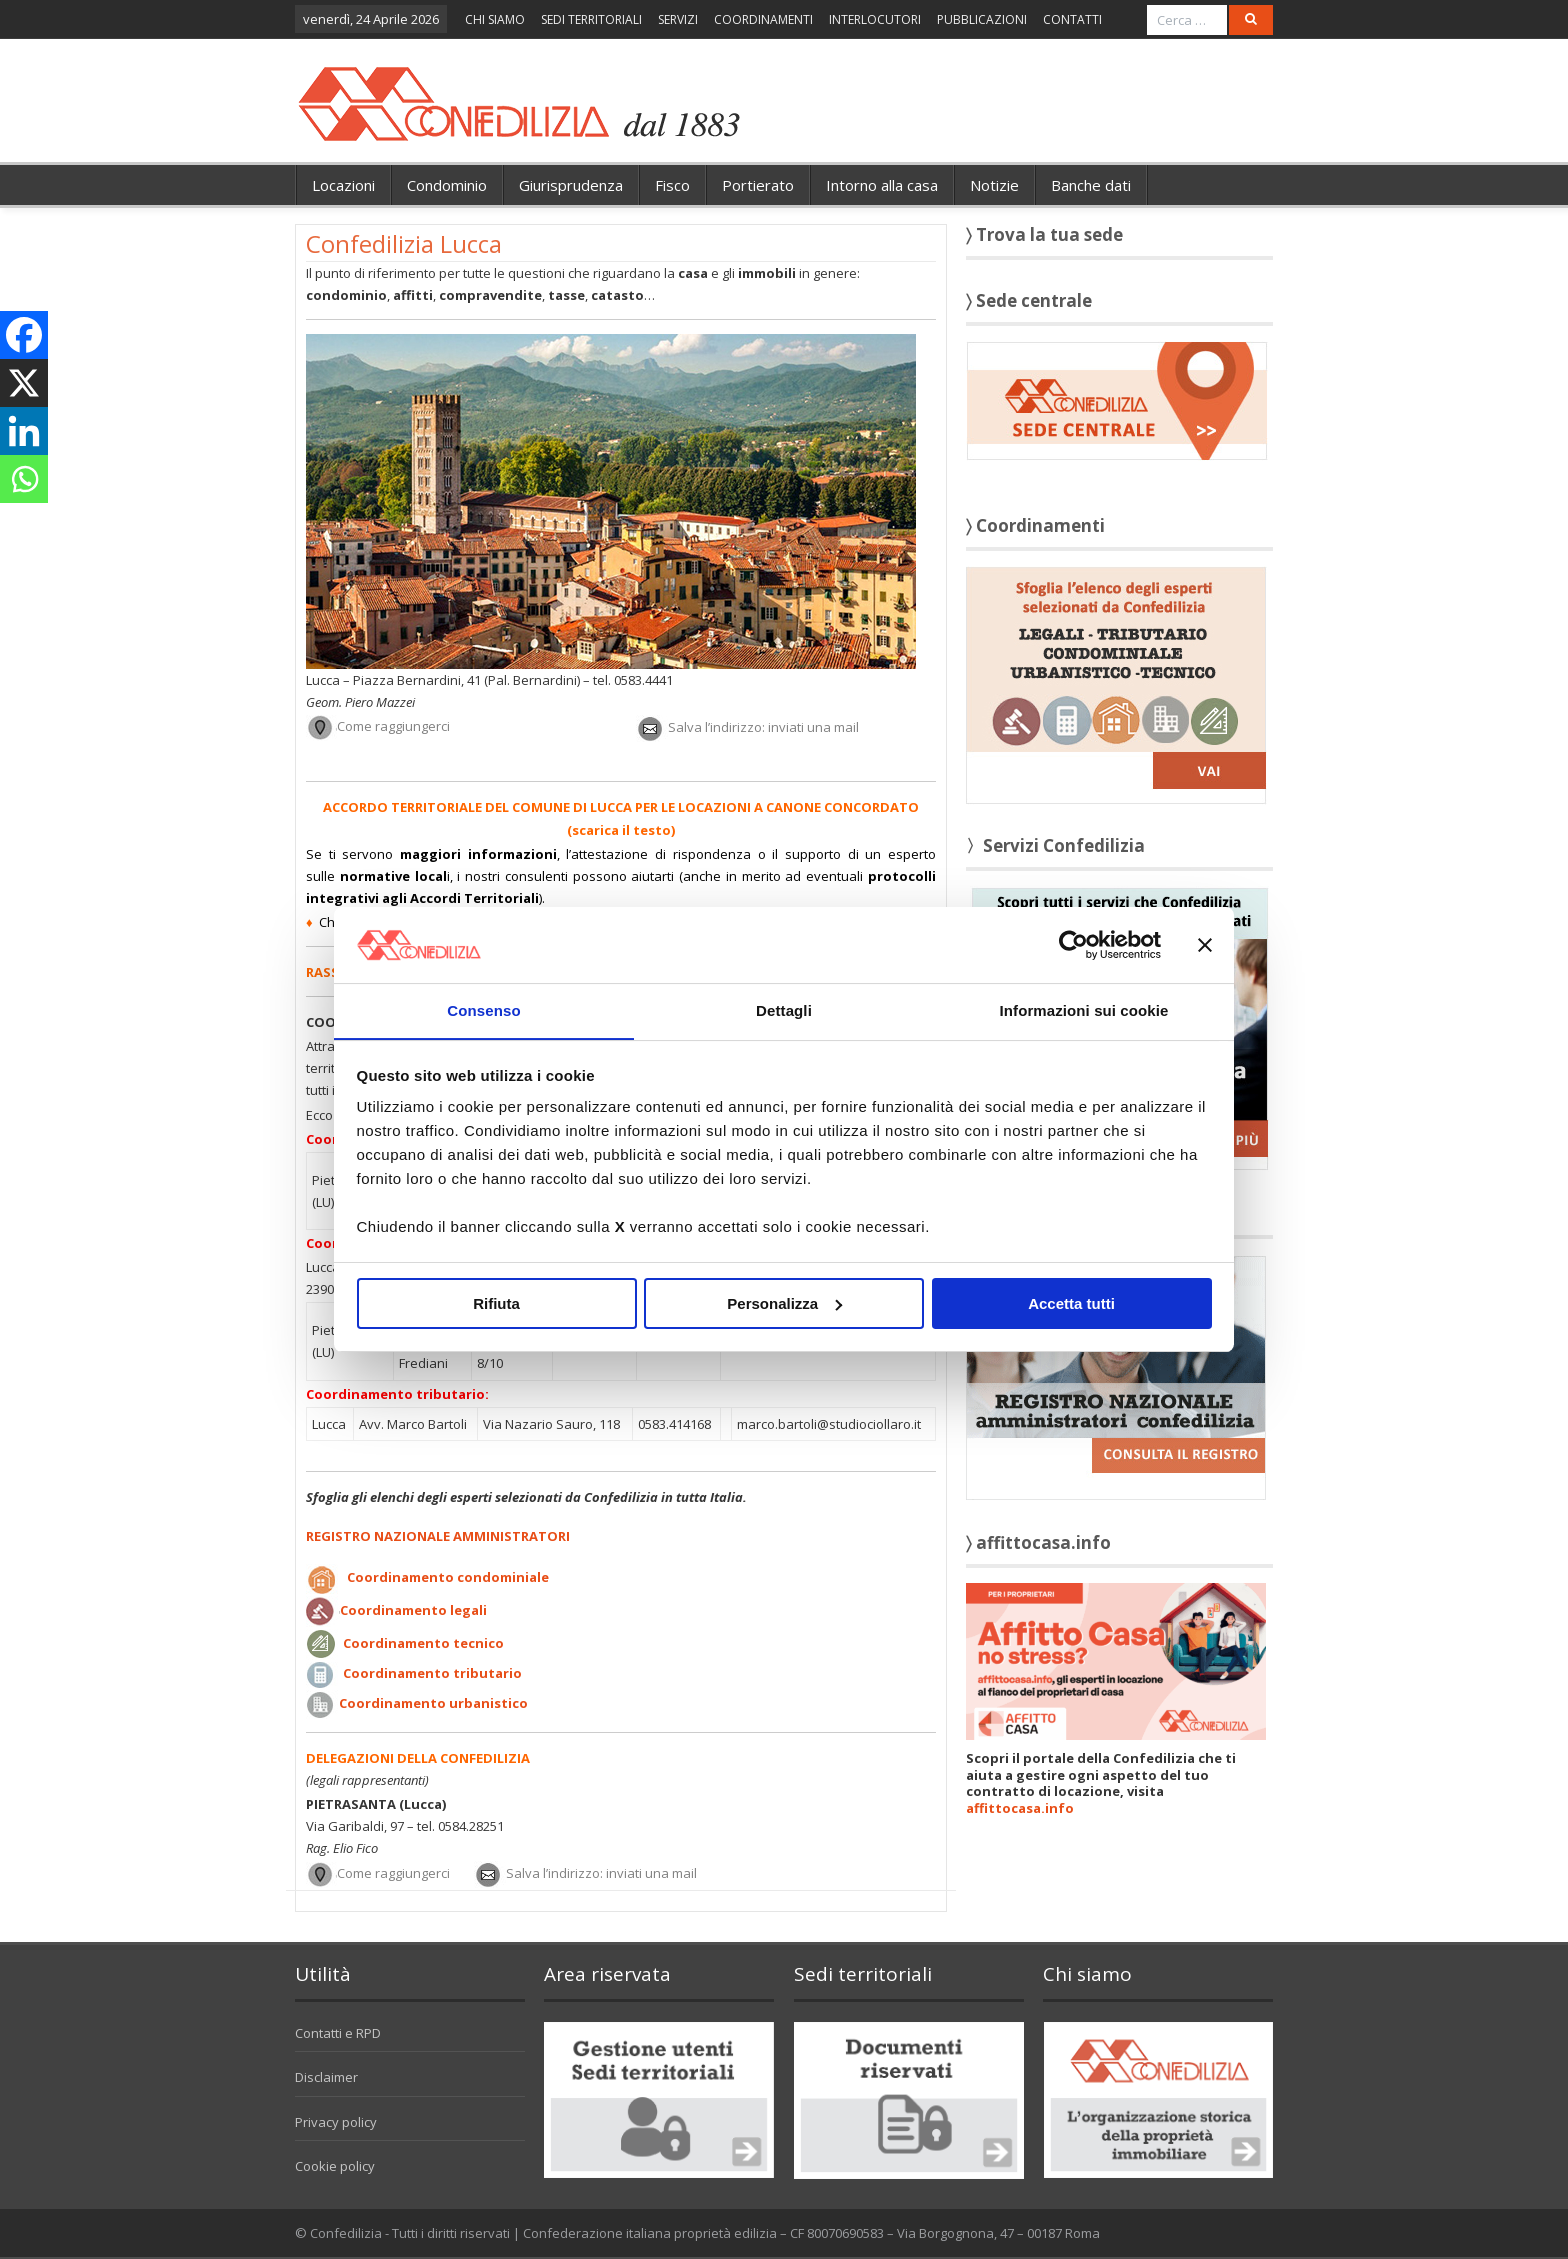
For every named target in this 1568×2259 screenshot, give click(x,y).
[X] (24, 383)
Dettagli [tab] (784, 1010)
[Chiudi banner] (1205, 944)
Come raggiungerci (393, 727)
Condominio (447, 185)
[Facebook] (24, 335)
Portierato (758, 185)
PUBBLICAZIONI (982, 19)
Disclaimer (326, 2077)
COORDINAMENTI (763, 19)
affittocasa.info (1020, 1808)
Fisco (672, 185)
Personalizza (784, 1303)
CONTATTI (1072, 19)
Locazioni (343, 185)
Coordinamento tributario (432, 1673)
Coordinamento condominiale (448, 1577)
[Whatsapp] (24, 479)
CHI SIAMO (495, 19)
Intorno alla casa (882, 185)
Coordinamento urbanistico (433, 1703)
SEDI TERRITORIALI (591, 19)
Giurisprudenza (571, 185)
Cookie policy (335, 2166)
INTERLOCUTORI (875, 19)
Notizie (994, 185)
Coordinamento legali (413, 1610)
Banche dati (1091, 185)
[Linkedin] (24, 431)
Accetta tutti (1071, 1303)
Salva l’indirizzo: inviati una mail (763, 727)
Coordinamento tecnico (423, 1643)
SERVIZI (678, 19)
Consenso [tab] (483, 1010)
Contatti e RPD (338, 2033)
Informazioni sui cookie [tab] (1084, 1010)
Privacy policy (336, 2122)
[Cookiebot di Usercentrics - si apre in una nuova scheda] (1073, 944)
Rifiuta (496, 1303)
